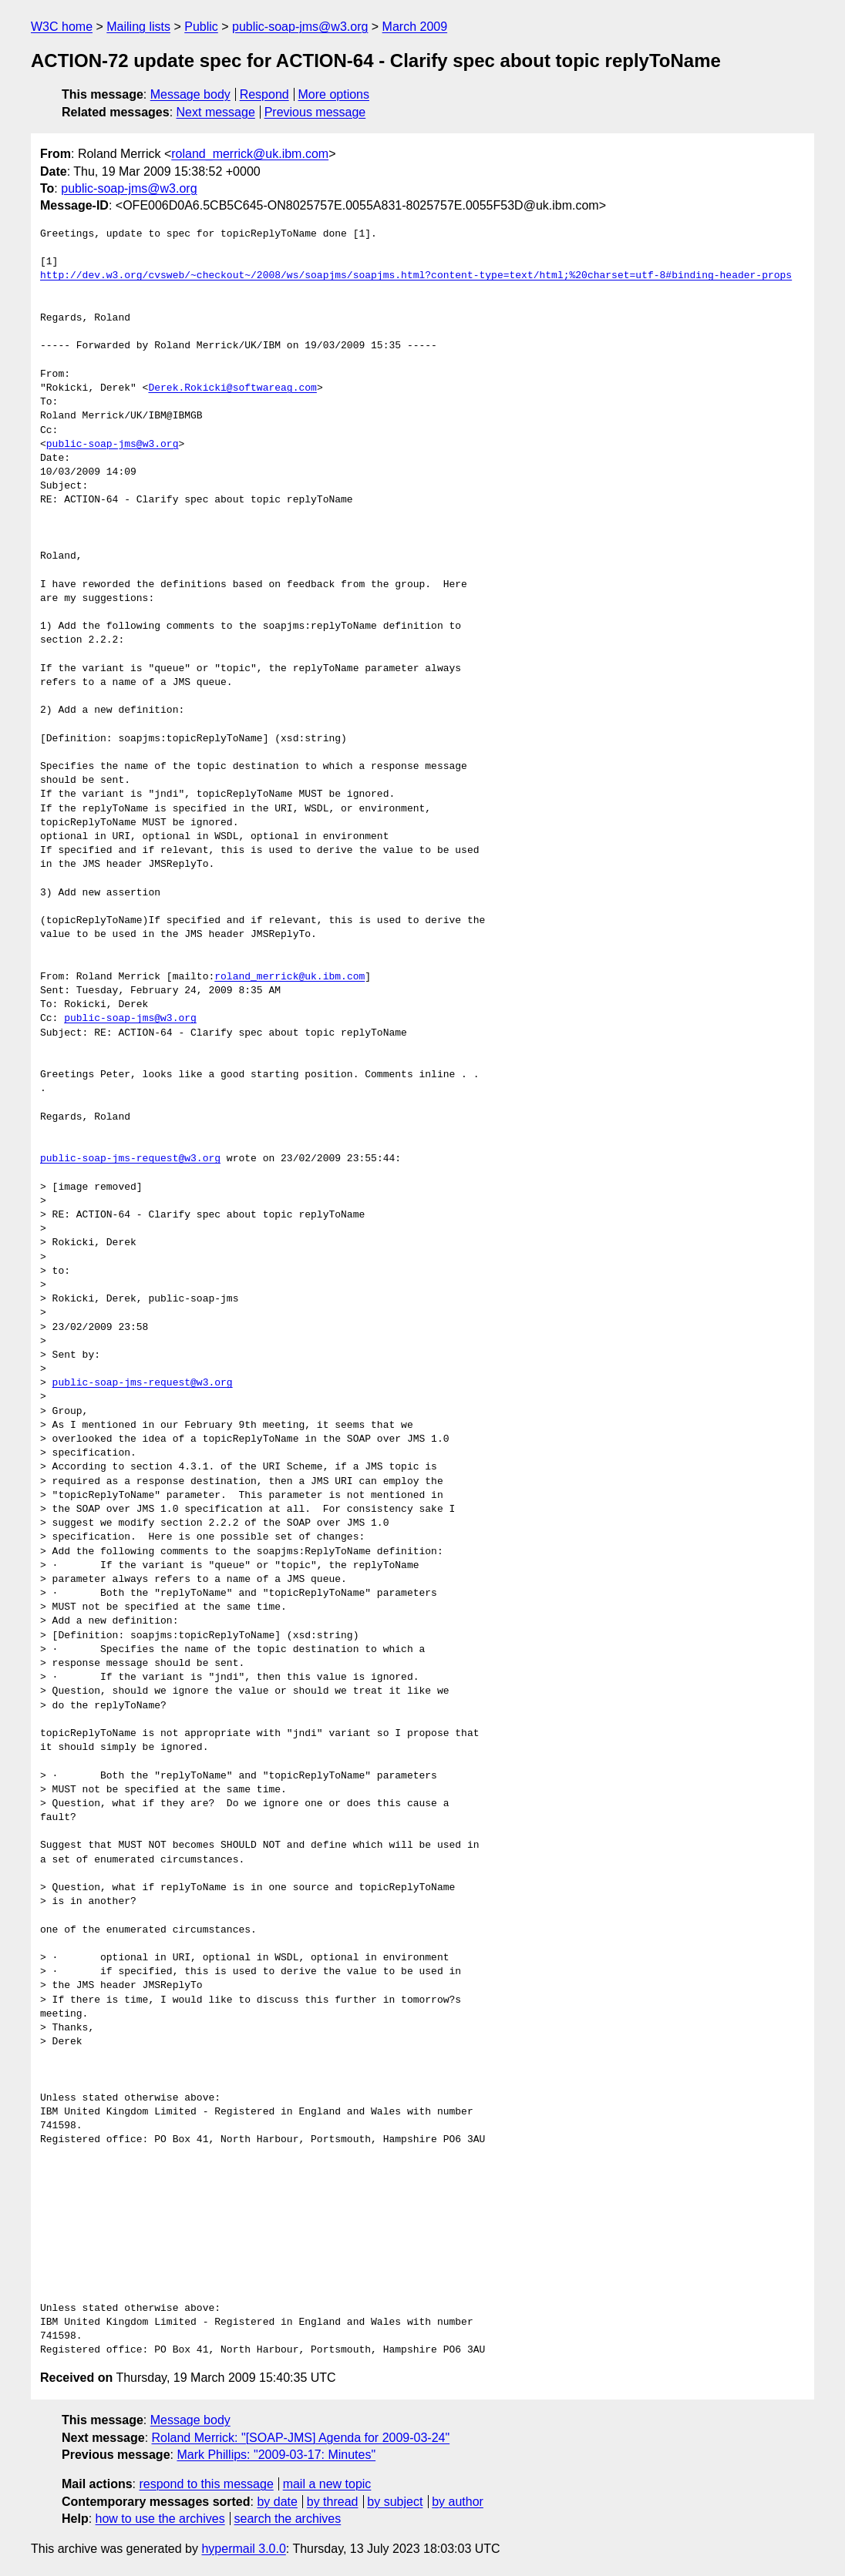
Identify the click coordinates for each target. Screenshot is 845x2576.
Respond (264, 94)
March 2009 (415, 26)
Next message (216, 112)
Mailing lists (138, 26)
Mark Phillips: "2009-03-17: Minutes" (276, 2454)
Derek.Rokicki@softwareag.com (232, 388)
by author (457, 2501)
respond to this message (206, 2483)
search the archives (288, 2518)
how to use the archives (160, 2518)
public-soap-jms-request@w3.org (130, 1159)
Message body (190, 94)
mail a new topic (327, 2483)
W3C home (62, 26)
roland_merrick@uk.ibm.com (249, 153)
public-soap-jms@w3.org (300, 26)
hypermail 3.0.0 (243, 2548)
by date (277, 2501)
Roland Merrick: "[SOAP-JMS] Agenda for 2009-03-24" (301, 2437)
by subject (394, 2501)
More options (334, 94)
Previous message (315, 112)
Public (201, 26)
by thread (333, 2501)
